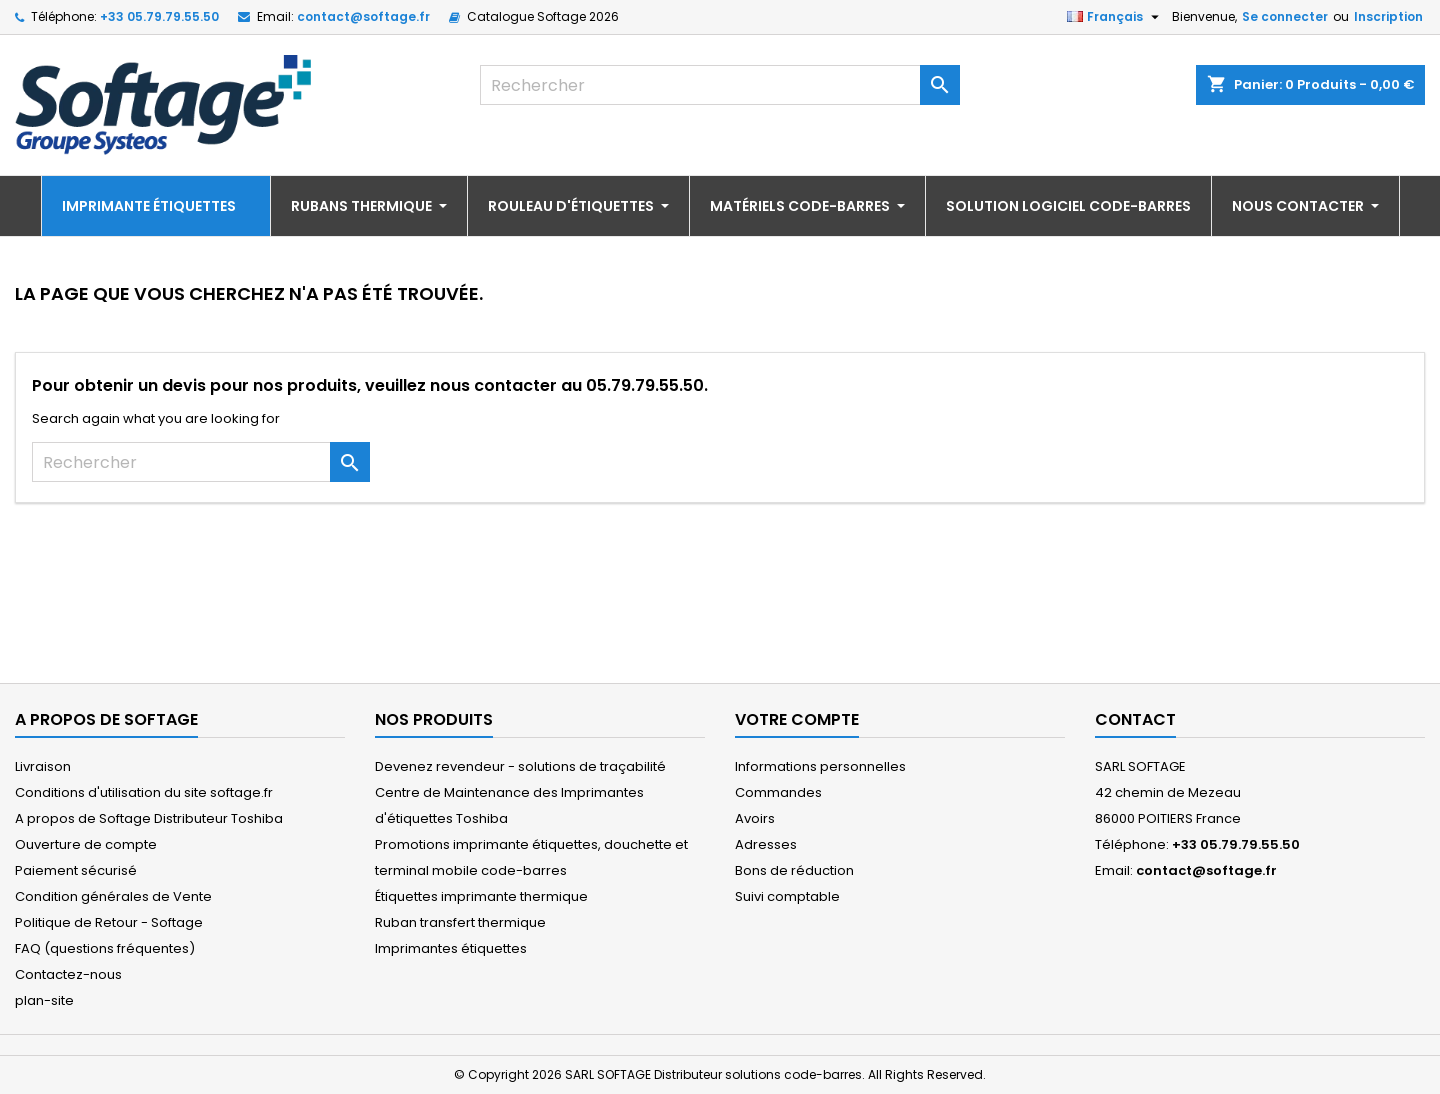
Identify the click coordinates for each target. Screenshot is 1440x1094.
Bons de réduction (794, 870)
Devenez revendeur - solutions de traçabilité (520, 766)
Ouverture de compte (86, 844)
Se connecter (1285, 16)
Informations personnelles (820, 766)
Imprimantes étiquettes (451, 948)
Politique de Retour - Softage (109, 922)
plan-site (44, 1000)
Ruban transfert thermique (460, 922)
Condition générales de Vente (113, 896)
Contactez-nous (68, 974)
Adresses (766, 844)
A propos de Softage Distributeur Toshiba (149, 818)
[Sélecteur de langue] (1115, 17)
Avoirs (755, 818)
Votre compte (797, 719)
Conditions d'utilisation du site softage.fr (144, 792)
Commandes (778, 792)
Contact (1135, 719)
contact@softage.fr (363, 16)
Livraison (43, 766)
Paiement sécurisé (76, 870)
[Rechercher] (720, 85)
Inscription (1388, 16)
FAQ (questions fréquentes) (105, 948)
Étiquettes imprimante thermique (481, 896)
